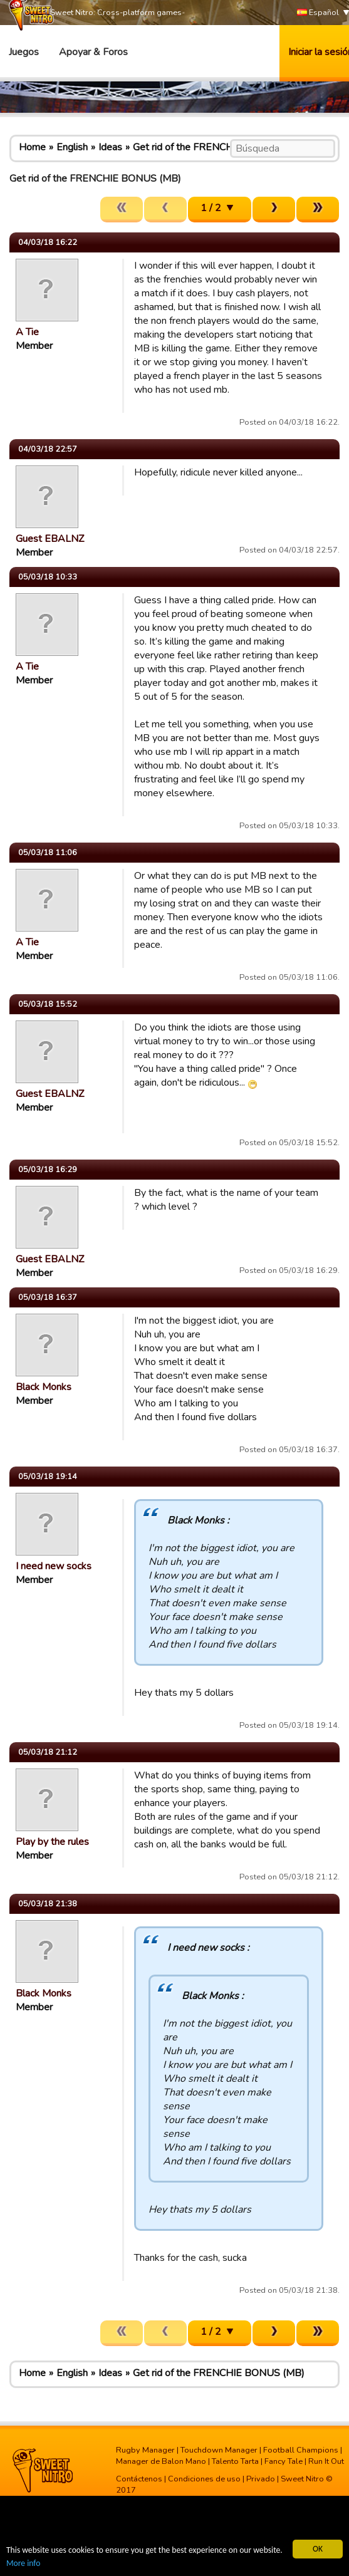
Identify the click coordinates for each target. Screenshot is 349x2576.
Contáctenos (139, 2479)
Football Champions (300, 2450)
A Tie (27, 332)
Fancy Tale (283, 2461)
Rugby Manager (145, 2450)
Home (32, 147)
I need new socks (53, 1566)
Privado (260, 2479)
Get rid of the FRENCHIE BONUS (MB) (219, 147)
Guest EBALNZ (50, 539)
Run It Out (326, 2461)
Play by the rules (52, 1842)
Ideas (110, 147)
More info (23, 2563)
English (72, 147)
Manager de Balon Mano (161, 2461)
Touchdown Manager (219, 2450)
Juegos (24, 52)
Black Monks (43, 1387)
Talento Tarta (235, 2461)
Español (318, 13)
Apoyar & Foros (93, 52)
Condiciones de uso (204, 2479)
